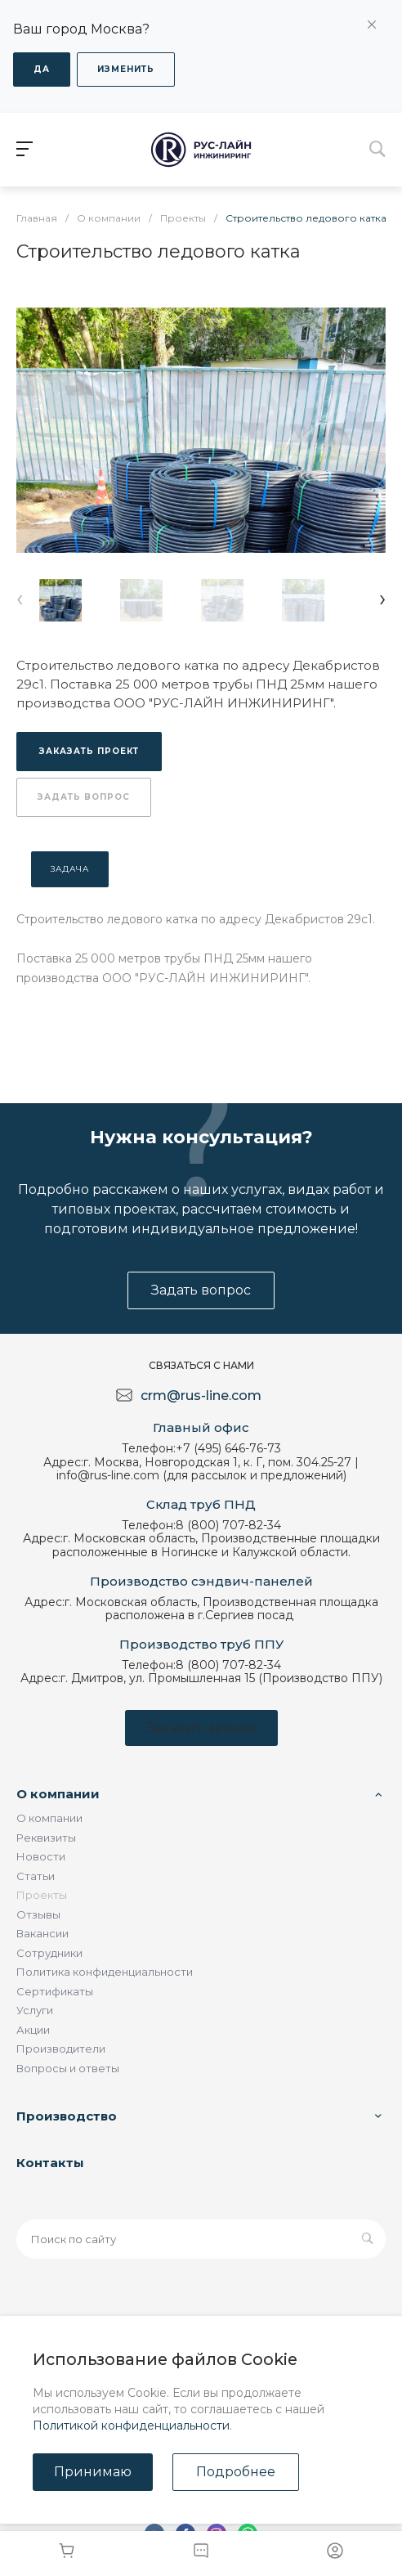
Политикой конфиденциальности (131, 2425)
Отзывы (38, 1914)
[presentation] (19, 597)
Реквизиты (46, 1837)
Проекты (41, 1894)
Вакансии (42, 1933)
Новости (40, 1856)
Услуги (34, 2010)
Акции (33, 2029)
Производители (60, 2048)
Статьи (35, 1876)
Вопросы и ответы (67, 2068)
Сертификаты (54, 1991)
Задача (70, 869)
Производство (66, 2116)
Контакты (50, 2162)
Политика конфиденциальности (104, 1971)
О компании (58, 1794)
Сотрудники (49, 1952)
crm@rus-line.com (201, 1395)
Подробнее (235, 2472)
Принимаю (93, 2472)
